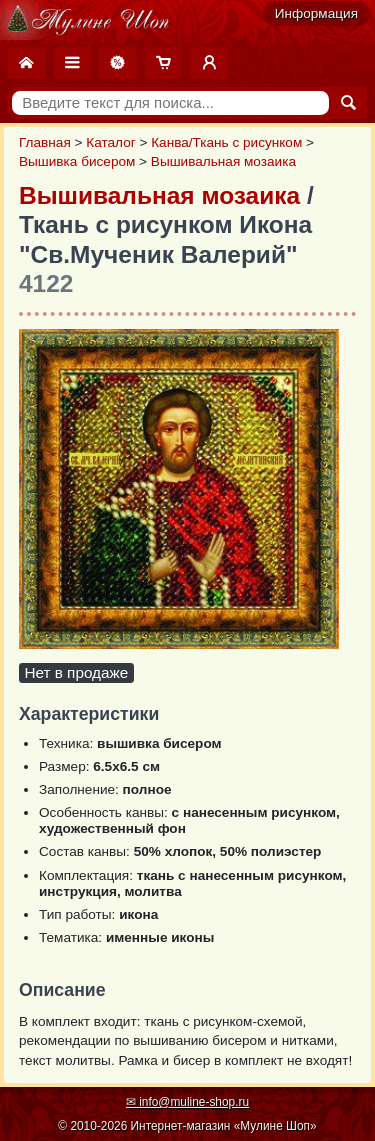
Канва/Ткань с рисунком (226, 142)
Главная (45, 142)
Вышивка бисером (77, 161)
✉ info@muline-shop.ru (187, 1102)
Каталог (110, 142)
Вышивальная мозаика (223, 161)
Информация (316, 13)
